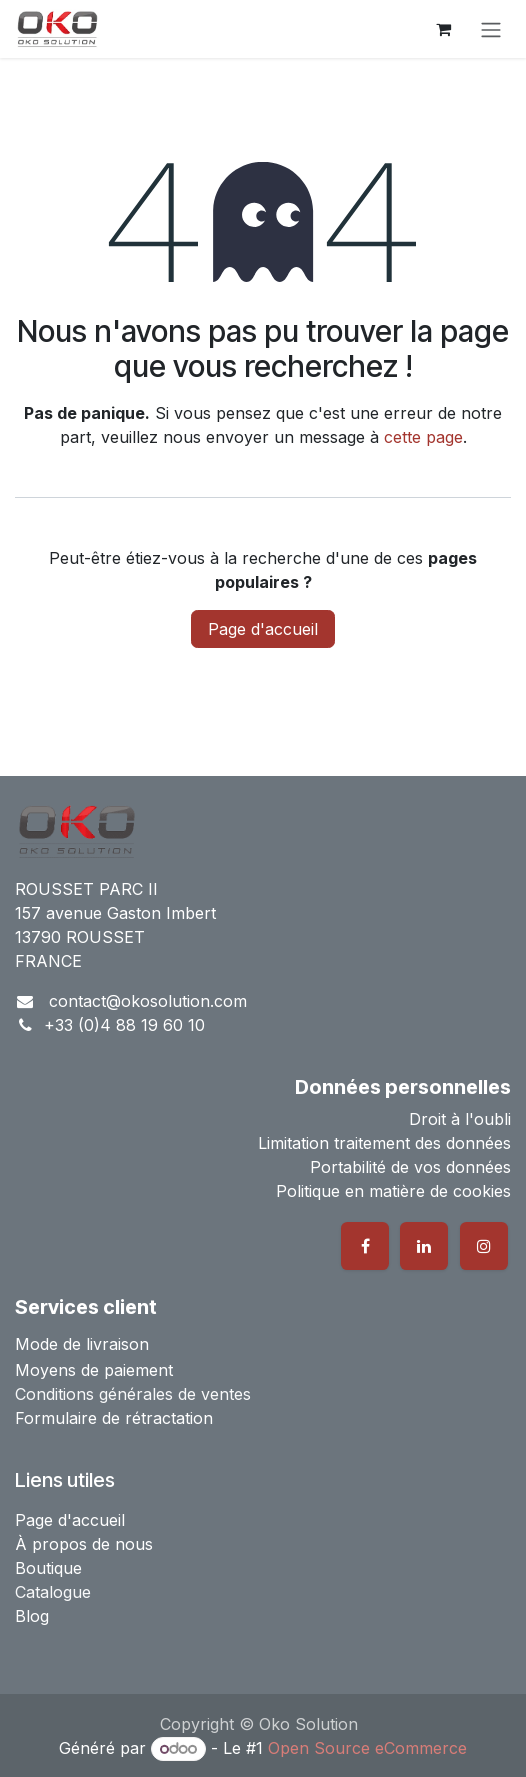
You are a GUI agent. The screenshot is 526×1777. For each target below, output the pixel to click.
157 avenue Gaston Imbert (115, 913)
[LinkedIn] (424, 1246)
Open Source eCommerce (367, 1748)
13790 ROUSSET (80, 937)
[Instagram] (484, 1246)
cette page (423, 437)
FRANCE (48, 961)
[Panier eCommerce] (443, 29)
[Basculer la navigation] (491, 29)
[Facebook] (365, 1246)
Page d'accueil (263, 629)
